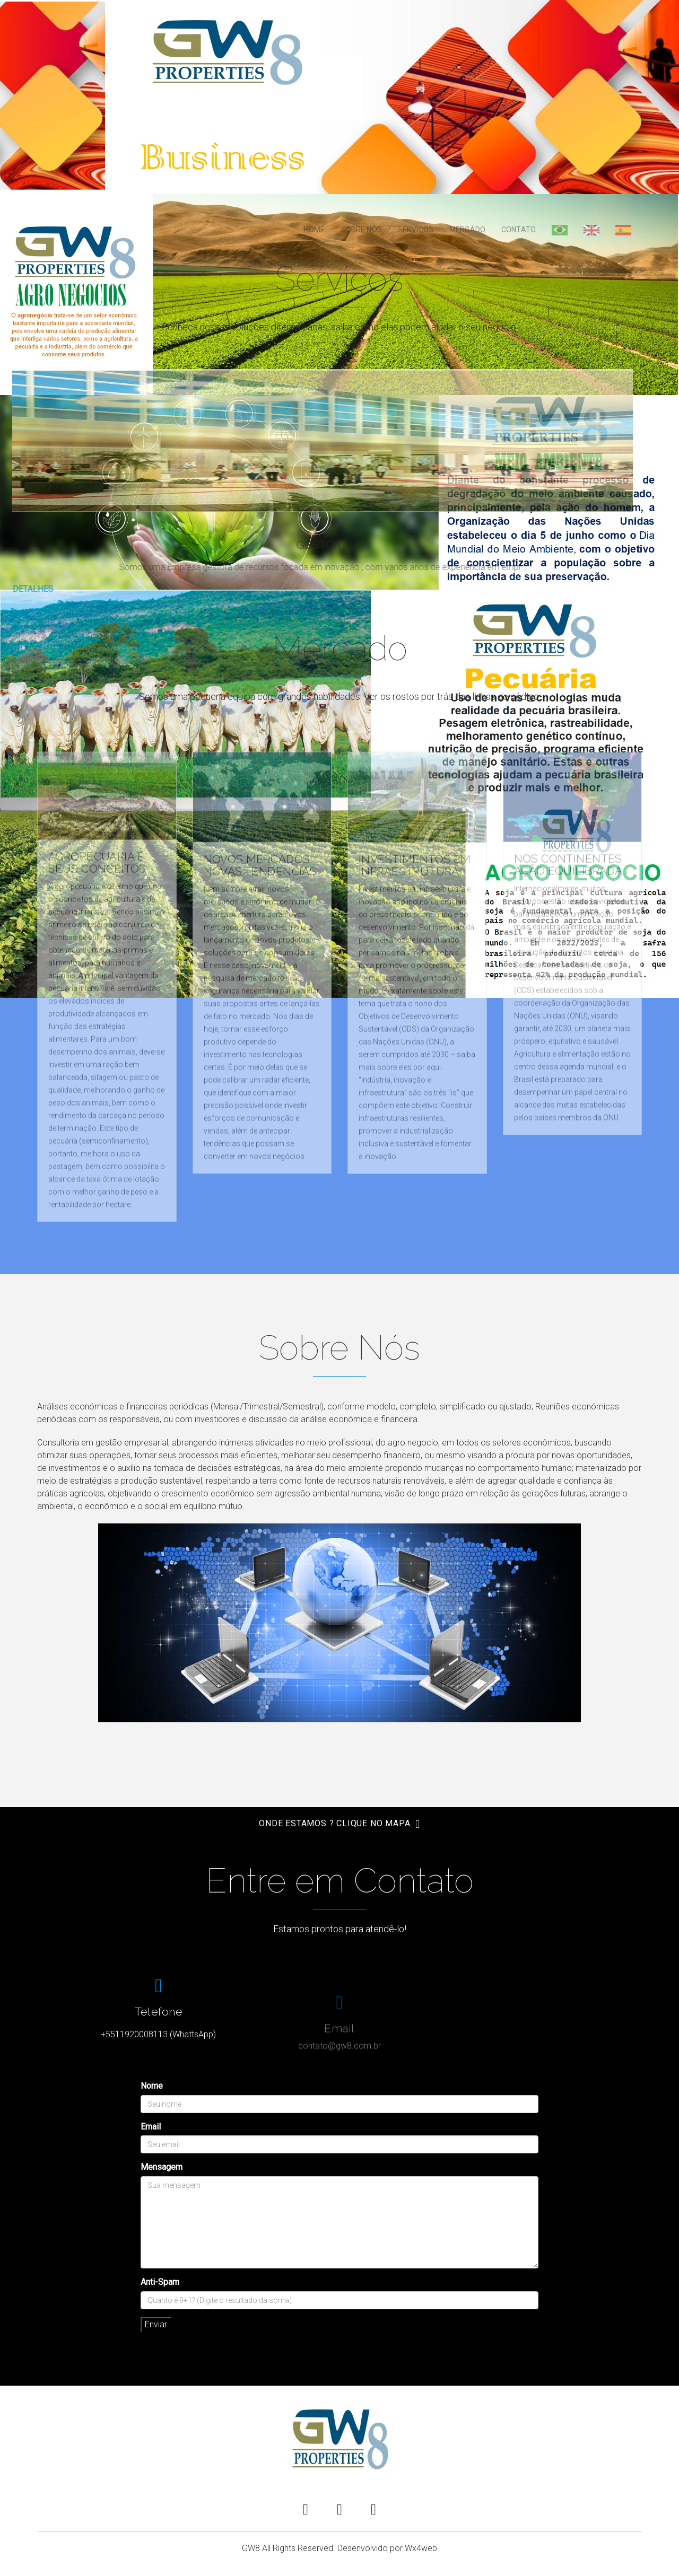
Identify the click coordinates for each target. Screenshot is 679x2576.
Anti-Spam (160, 2282)
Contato (518, 229)
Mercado (467, 229)
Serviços (415, 229)
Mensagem (161, 2167)
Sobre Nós (361, 229)
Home (314, 229)
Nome (152, 2086)
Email (151, 2127)
